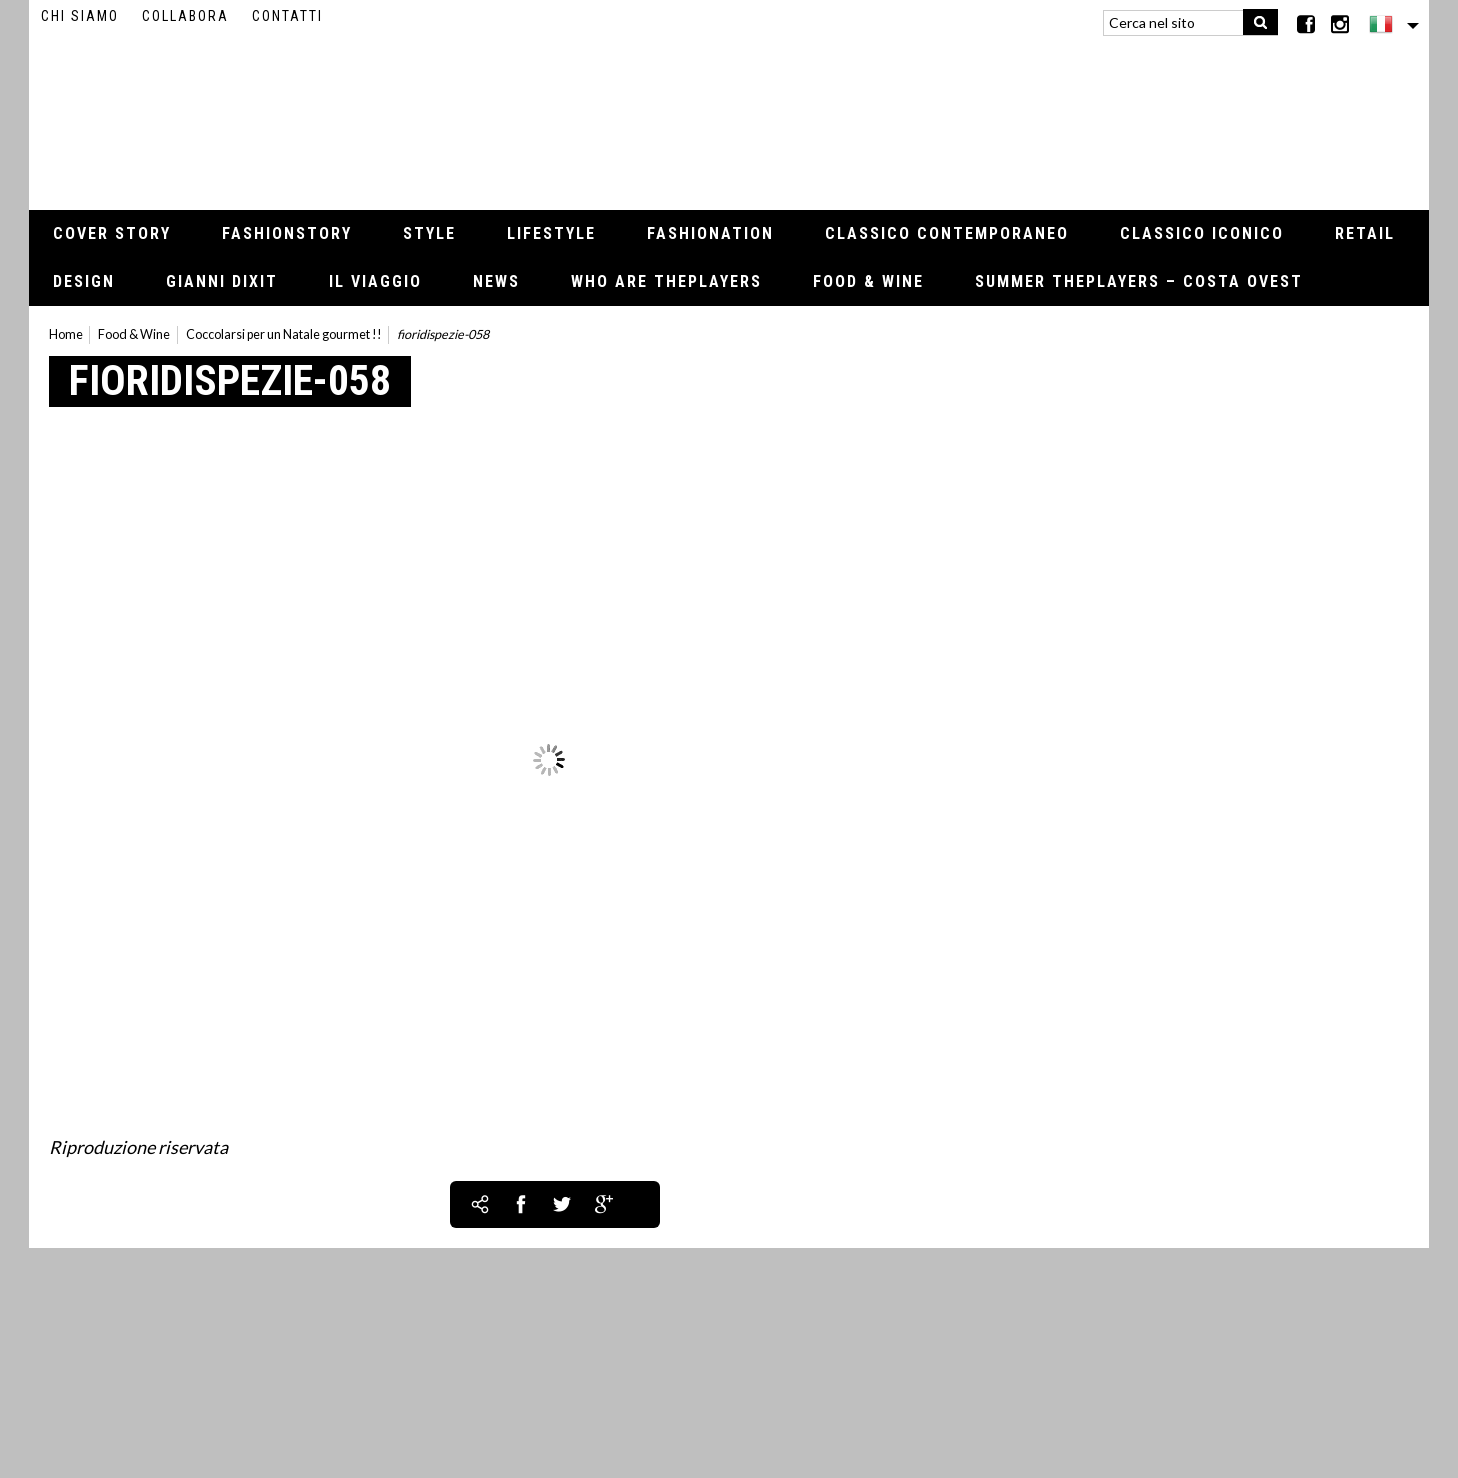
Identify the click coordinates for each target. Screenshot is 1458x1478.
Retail (1365, 233)
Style (429, 233)
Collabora (185, 16)
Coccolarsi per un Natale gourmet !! (284, 334)
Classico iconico (1202, 233)
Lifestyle (551, 233)
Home (66, 334)
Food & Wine (868, 281)
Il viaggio (375, 281)
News (496, 281)
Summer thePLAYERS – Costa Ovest (1139, 281)
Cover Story (112, 233)
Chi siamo (80, 16)
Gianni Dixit (222, 281)
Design (84, 281)
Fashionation (710, 233)
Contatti (287, 16)
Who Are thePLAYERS (666, 281)
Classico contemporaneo (947, 233)
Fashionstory (287, 233)
